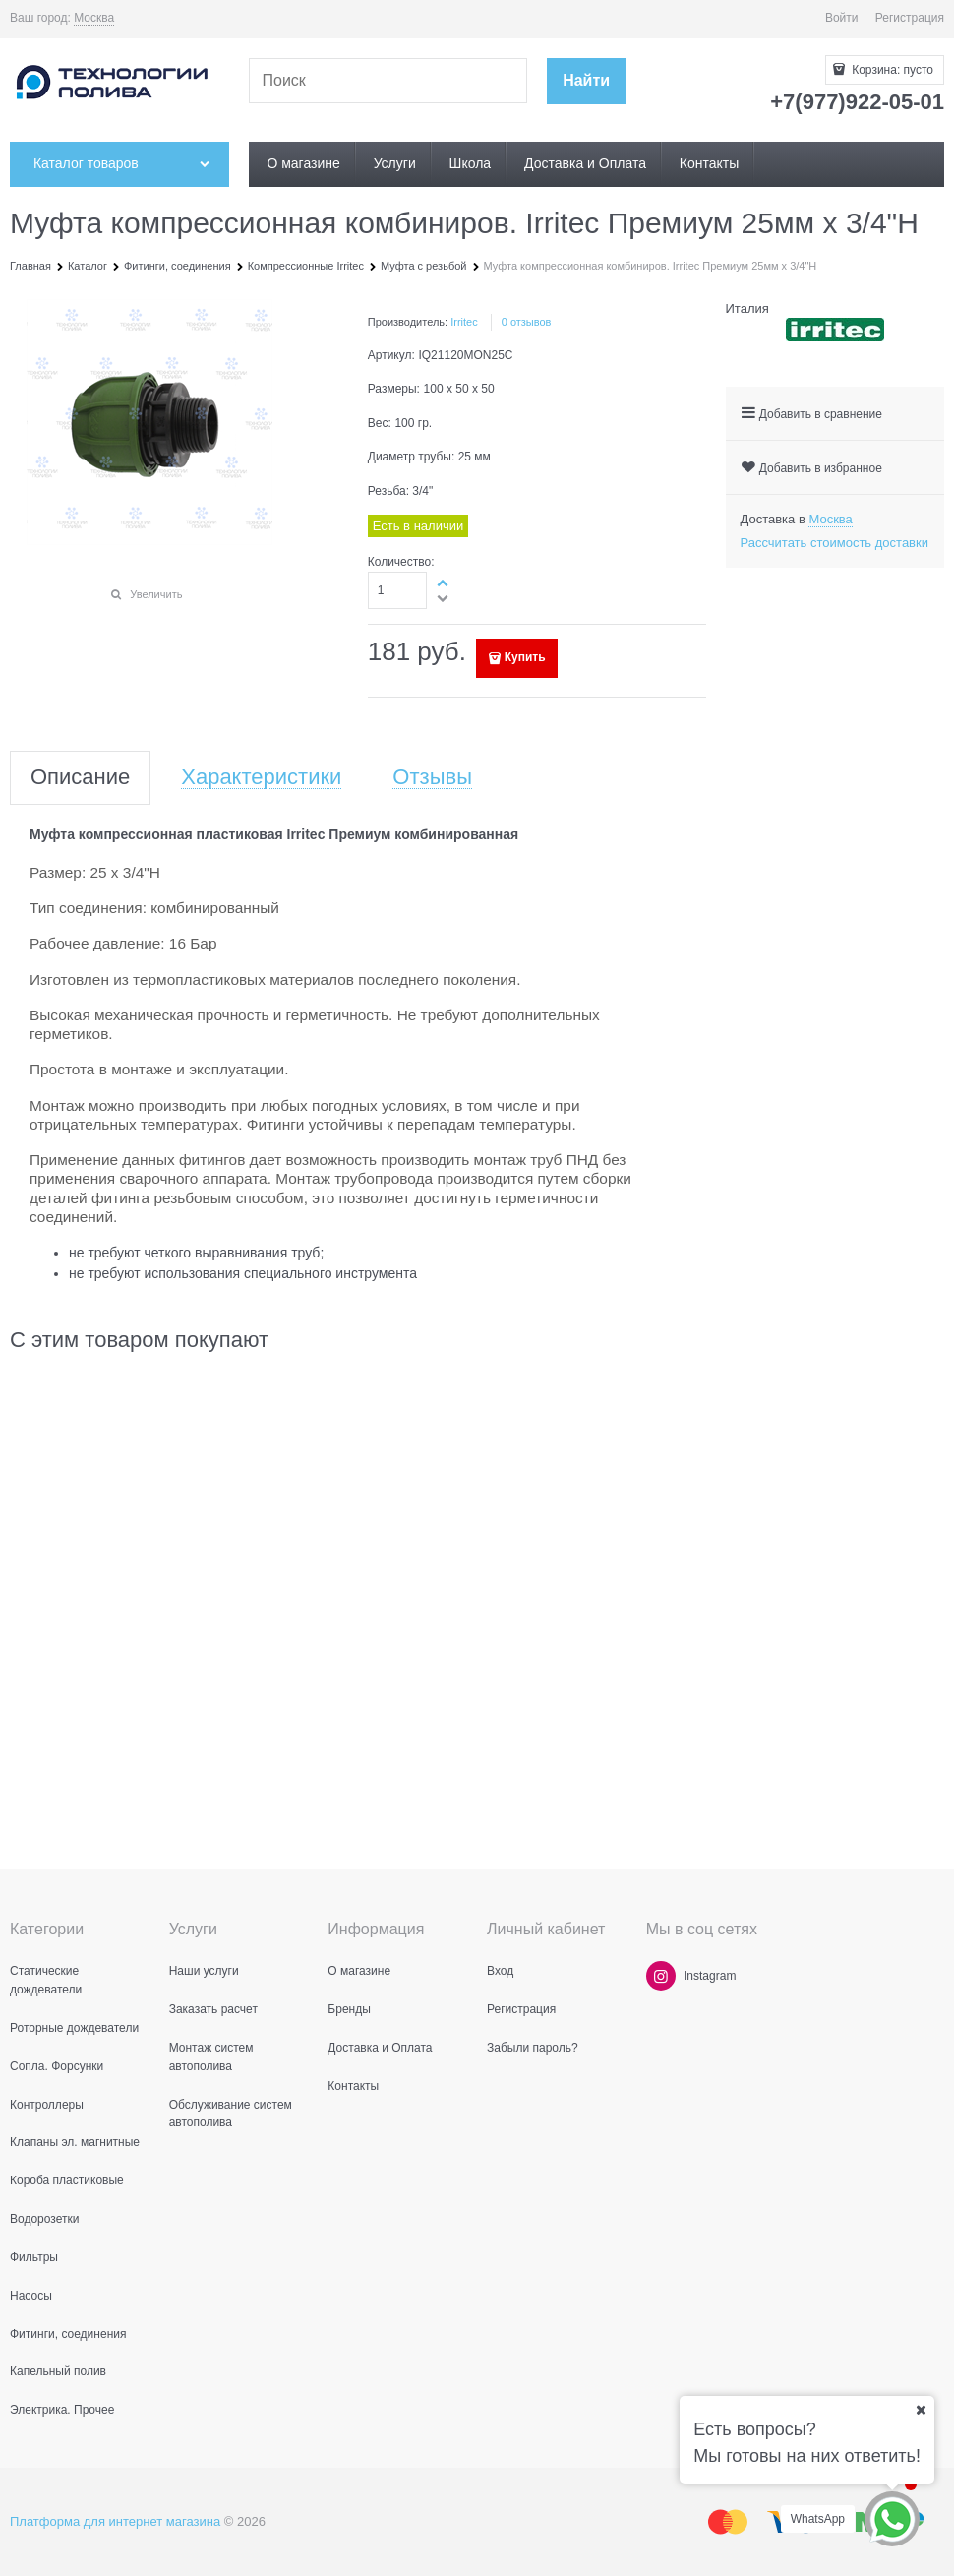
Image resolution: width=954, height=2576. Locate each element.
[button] (443, 582)
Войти (842, 18)
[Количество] (398, 590)
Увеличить (156, 594)
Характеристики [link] (261, 778)
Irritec (464, 322)
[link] (94, 18)
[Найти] (586, 81)
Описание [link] (80, 778)
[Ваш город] (920, 2410)
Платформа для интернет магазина (115, 2521)
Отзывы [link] (432, 778)
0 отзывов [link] (527, 322)
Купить (525, 657)
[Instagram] (661, 1976)
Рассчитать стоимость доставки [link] (834, 542)
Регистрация (909, 18)
